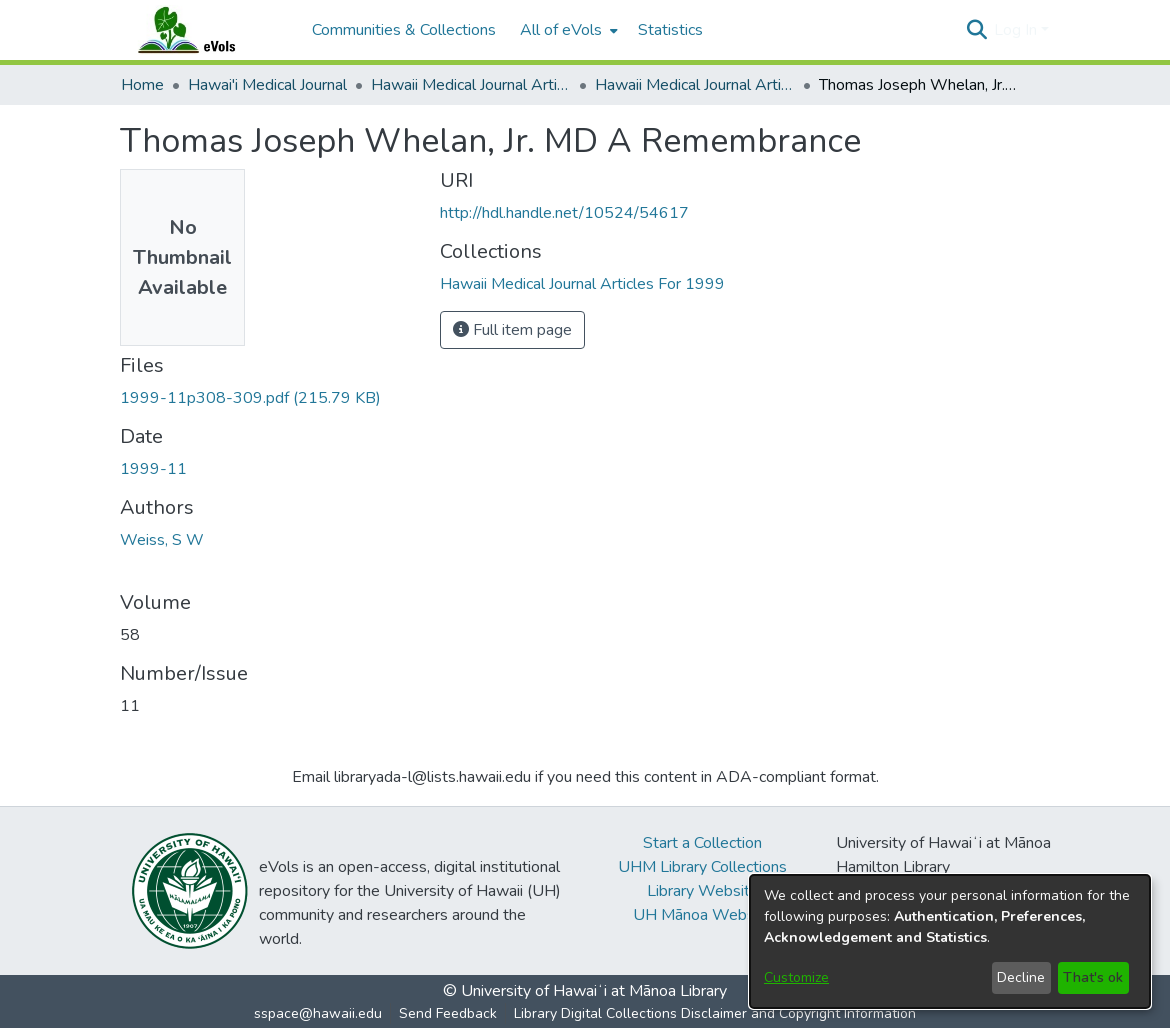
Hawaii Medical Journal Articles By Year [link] (471, 85)
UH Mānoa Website (703, 915)
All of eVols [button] (561, 30)
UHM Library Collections (702, 867)
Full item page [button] (512, 330)
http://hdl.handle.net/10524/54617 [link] (564, 213)
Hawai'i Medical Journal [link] (267, 85)
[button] (976, 30)
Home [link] (142, 85)
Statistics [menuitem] (670, 30)
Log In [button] (1017, 30)
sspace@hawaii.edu (318, 1013)
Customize (796, 977)
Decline (1021, 977)
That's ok (1093, 977)
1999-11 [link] (153, 469)
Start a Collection (702, 843)
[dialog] (950, 941)
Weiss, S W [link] (162, 540)
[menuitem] (567, 30)
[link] (250, 398)
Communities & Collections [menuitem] (404, 30)
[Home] (206, 30)
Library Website (703, 891)
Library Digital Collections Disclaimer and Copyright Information (715, 1013)
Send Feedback (448, 1013)
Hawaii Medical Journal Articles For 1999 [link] (695, 85)
